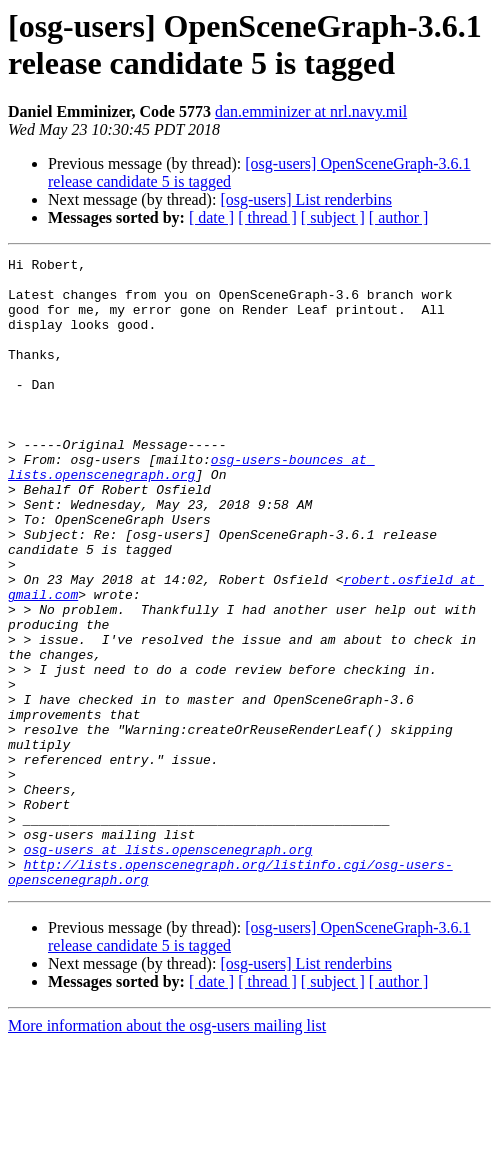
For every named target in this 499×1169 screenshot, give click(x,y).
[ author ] (399, 217)
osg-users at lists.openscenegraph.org (168, 969)
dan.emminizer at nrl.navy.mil (311, 111)
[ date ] (211, 217)
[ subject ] (333, 217)
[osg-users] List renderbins (306, 199)
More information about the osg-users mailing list (167, 1151)
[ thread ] (267, 217)
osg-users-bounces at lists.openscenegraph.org (191, 510)
